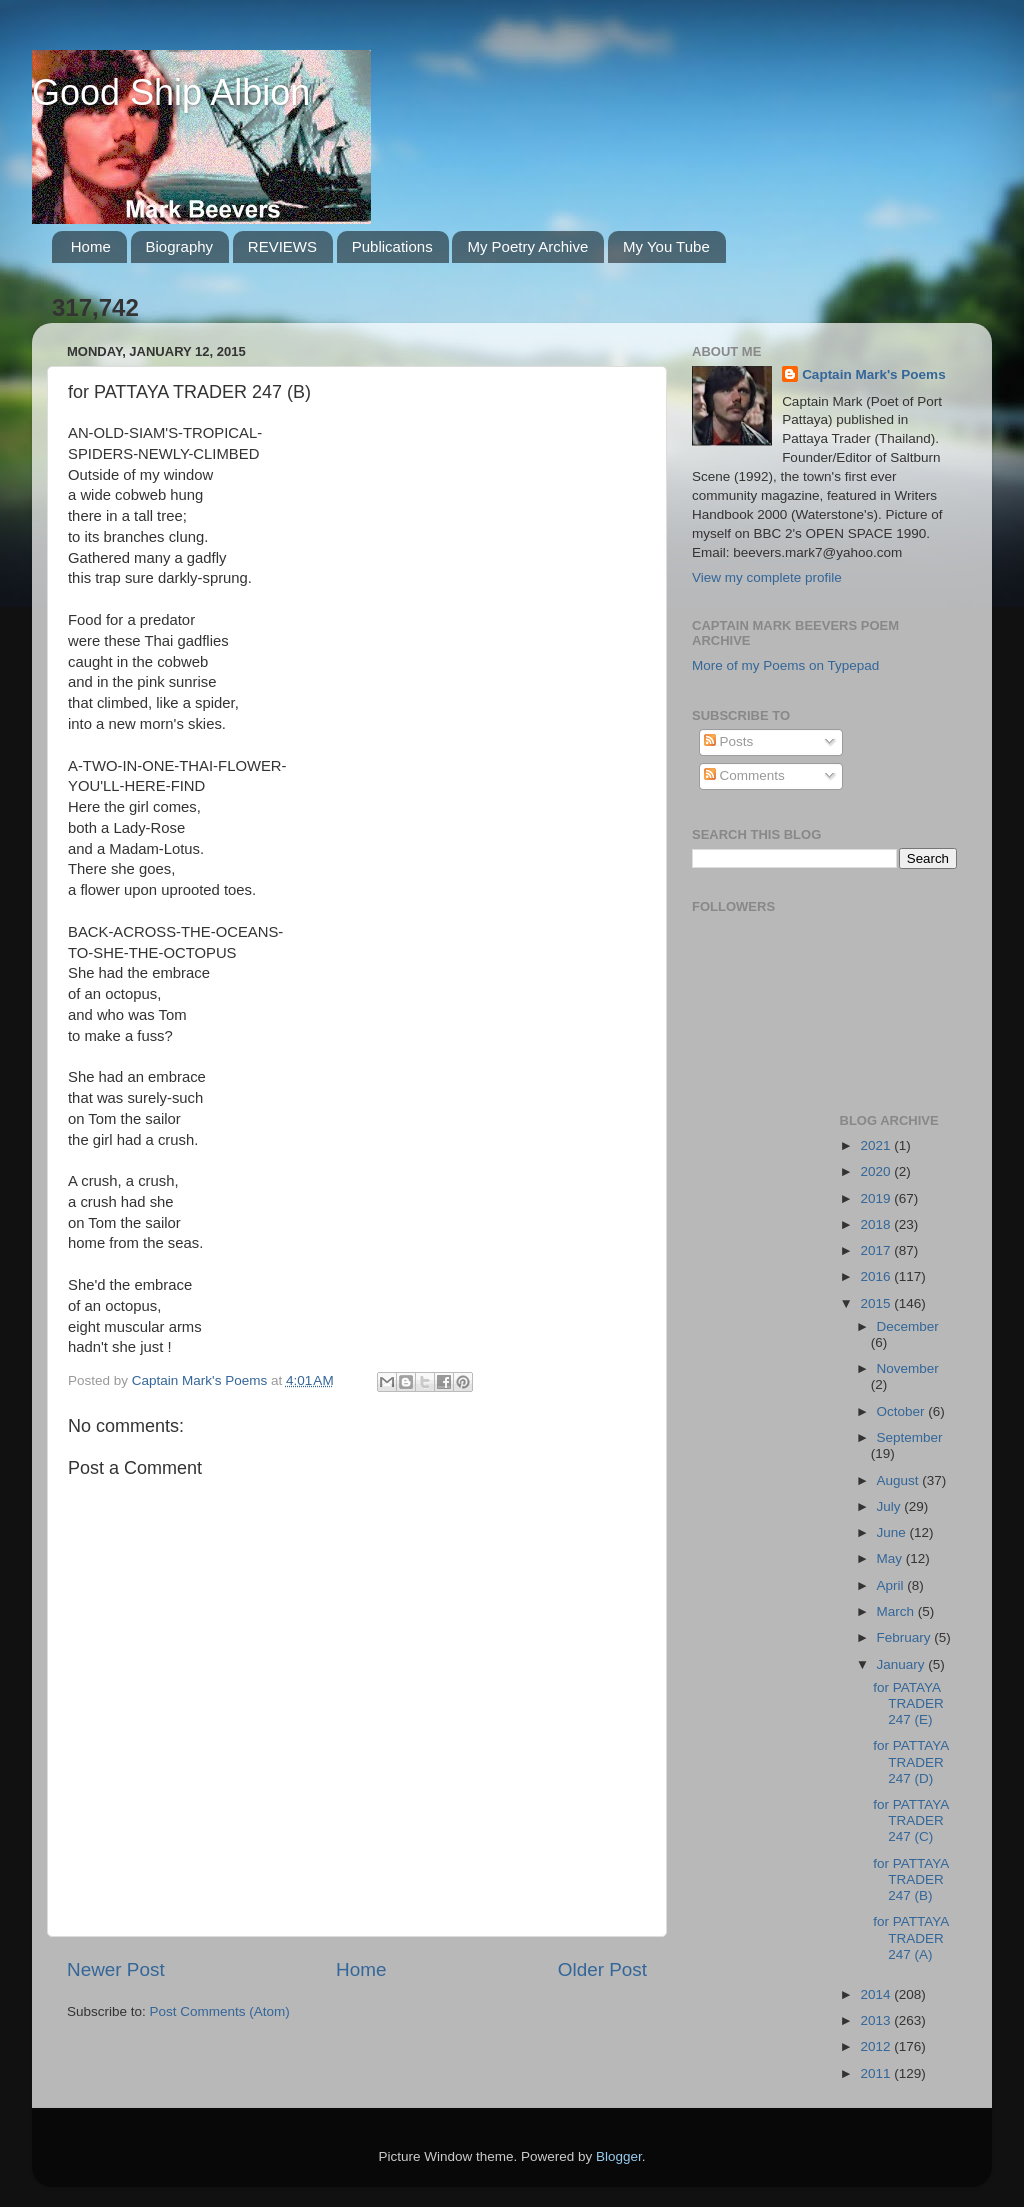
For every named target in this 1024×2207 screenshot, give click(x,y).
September (910, 1437)
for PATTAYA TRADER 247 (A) (910, 1937)
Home (91, 246)
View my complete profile (767, 577)
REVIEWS (282, 246)
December (908, 1326)
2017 (877, 1250)
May (891, 1558)
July (891, 1506)
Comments (744, 775)
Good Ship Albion (171, 92)
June (893, 1532)
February (906, 1637)
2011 (877, 2073)
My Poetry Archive (527, 246)
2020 (877, 1171)
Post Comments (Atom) (220, 2011)
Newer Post (116, 1969)
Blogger (619, 2156)
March (897, 1611)
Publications (392, 246)
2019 (877, 1198)
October (903, 1411)
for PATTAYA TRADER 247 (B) (910, 1879)
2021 (877, 1145)
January (903, 1664)
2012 (877, 2046)
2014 (877, 1994)
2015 (877, 1303)
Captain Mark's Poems (874, 374)
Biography (180, 246)
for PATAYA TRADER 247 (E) (908, 1703)
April (892, 1585)
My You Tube (666, 246)
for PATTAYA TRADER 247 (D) (910, 1761)
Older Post (602, 1969)
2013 (877, 2020)
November (908, 1368)
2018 (877, 1224)
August (900, 1480)
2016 (877, 1276)
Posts (729, 741)
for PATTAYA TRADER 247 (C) (910, 1820)
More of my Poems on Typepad (785, 665)
